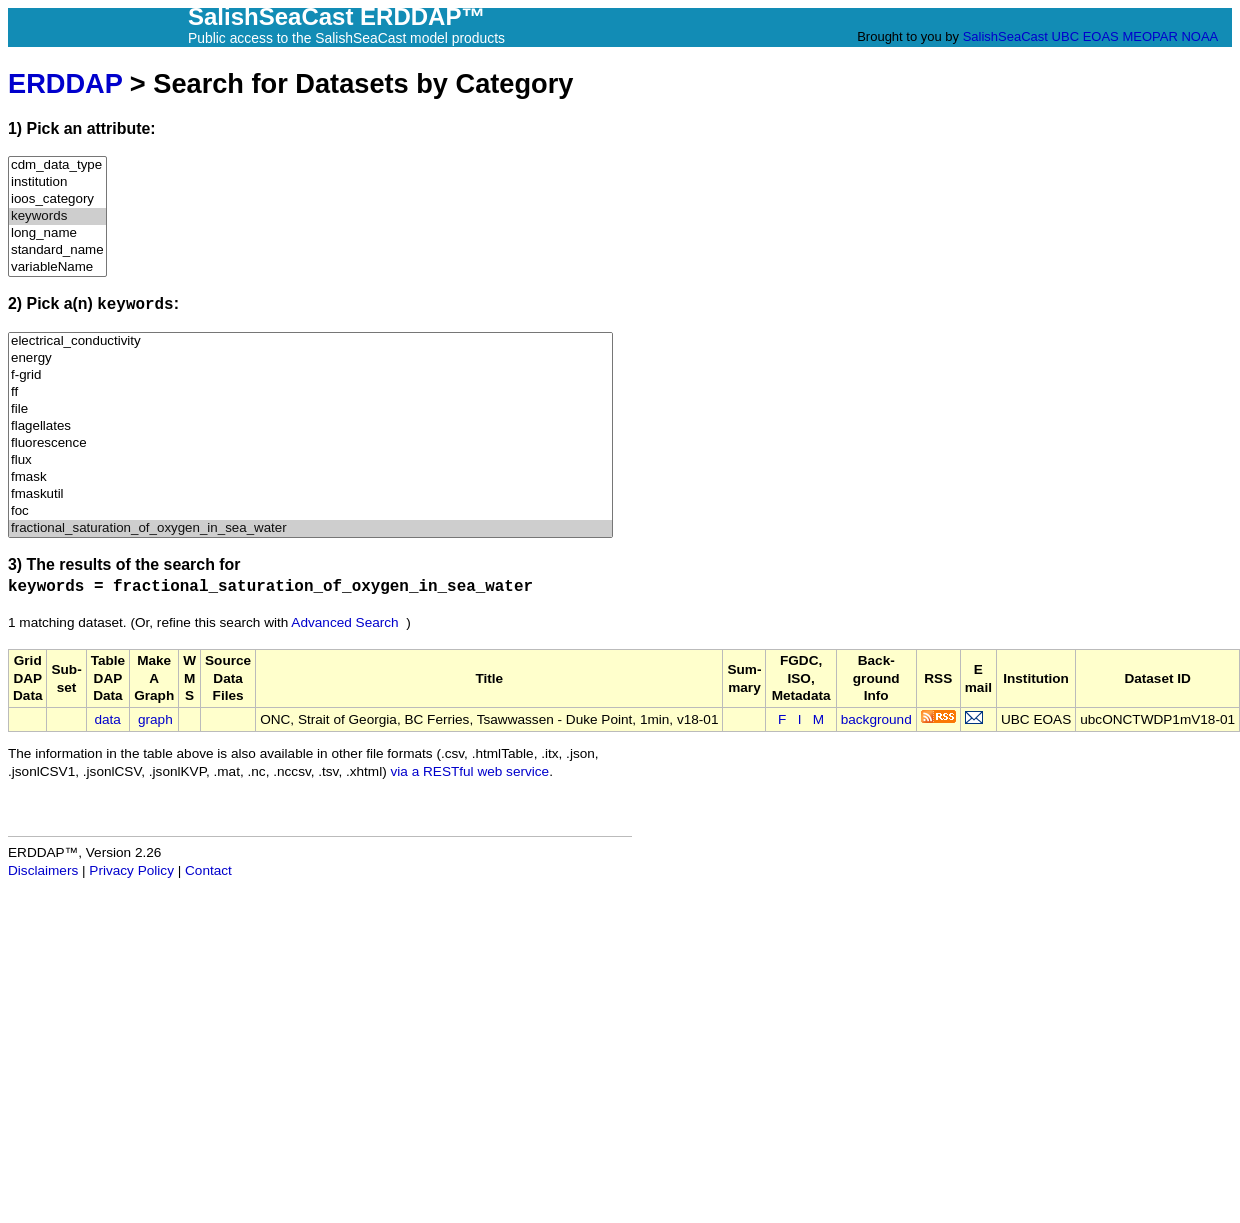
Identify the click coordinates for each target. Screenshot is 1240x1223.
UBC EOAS (1085, 36)
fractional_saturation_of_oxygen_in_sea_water (310, 528)
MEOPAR (1149, 36)
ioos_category (57, 199)
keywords (57, 216)
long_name (57, 233)
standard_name (57, 250)
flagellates (310, 426)
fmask (310, 477)
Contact (208, 870)
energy (310, 358)
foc (310, 511)
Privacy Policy (131, 870)
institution (57, 182)
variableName (57, 267)
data (107, 719)
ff (310, 392)
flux (310, 460)
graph (155, 719)
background (876, 719)
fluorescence (310, 443)
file (310, 409)
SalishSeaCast (1005, 36)
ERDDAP (65, 83)
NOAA (1199, 36)
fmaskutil (310, 494)
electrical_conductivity (310, 341)
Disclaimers (43, 870)
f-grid (310, 375)
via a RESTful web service (470, 771)
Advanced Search (344, 622)
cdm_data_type (57, 165)
